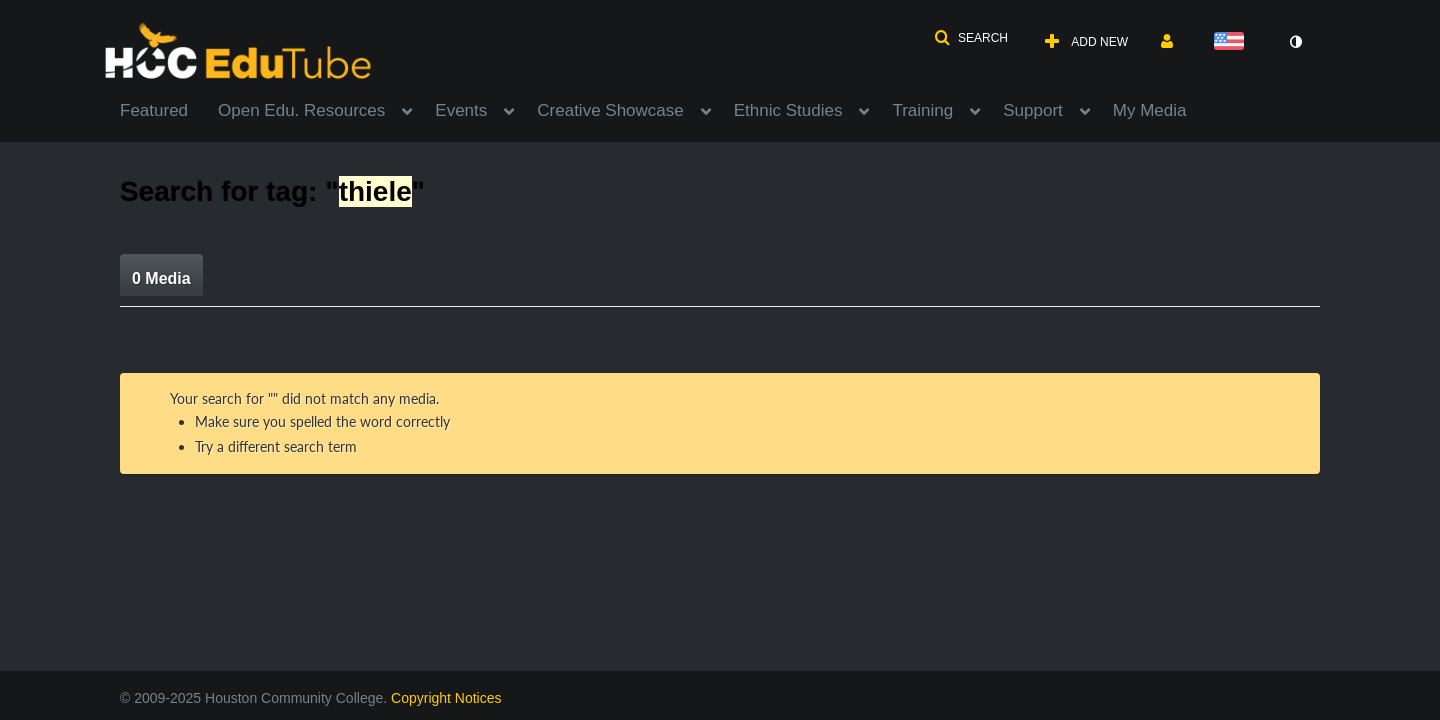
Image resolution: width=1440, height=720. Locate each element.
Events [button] (461, 110)
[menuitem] (169, 109)
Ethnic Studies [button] (788, 110)
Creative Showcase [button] (610, 110)
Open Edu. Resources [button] (301, 110)
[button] (971, 38)
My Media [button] (1150, 110)
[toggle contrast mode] (1295, 42)
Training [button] (922, 110)
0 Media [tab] (161, 278)
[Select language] (1233, 42)
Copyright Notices (446, 698)
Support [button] (1033, 110)
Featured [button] (154, 110)
